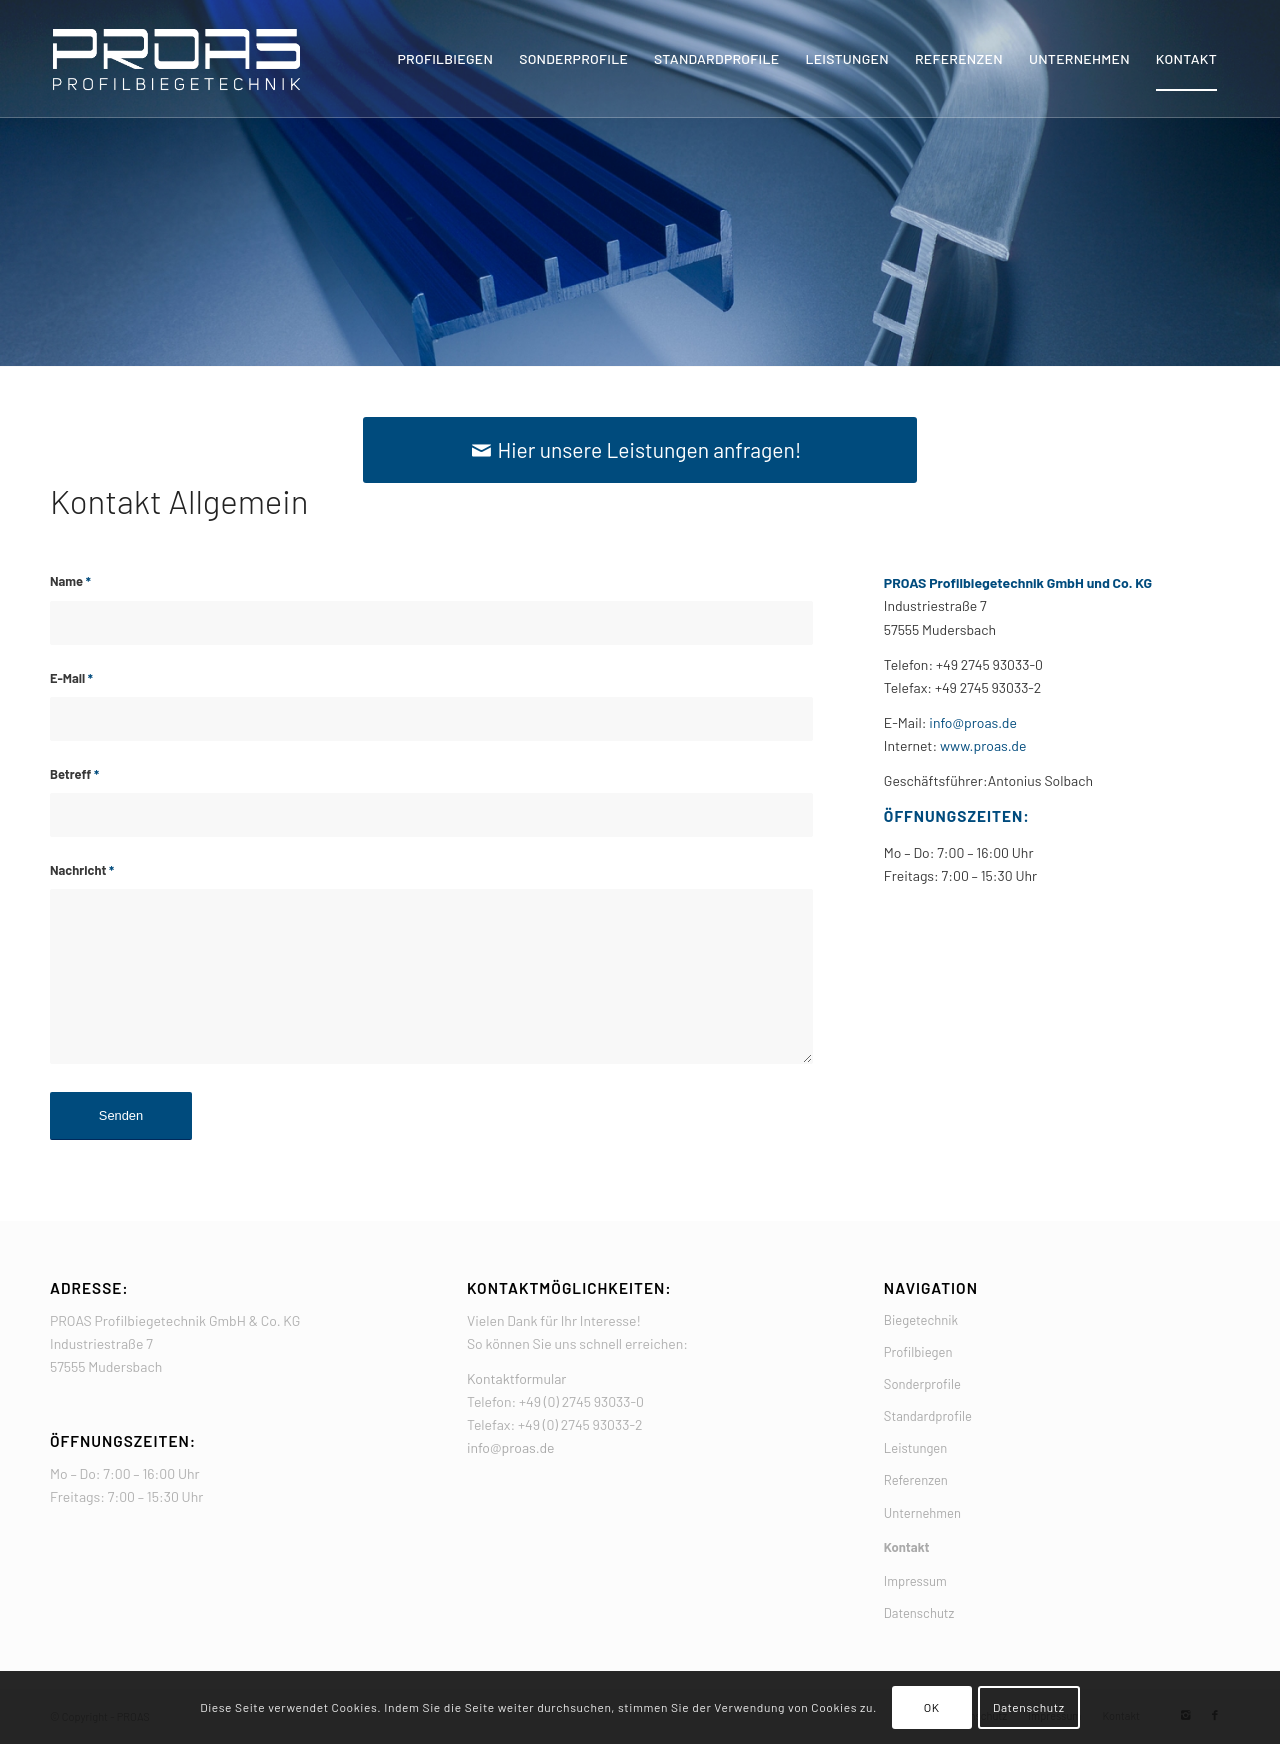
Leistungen (915, 1448)
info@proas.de (972, 722)
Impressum (915, 1581)
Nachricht (82, 870)
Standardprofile (928, 1416)
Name (70, 581)
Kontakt (907, 1547)
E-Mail (71, 678)
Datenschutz (919, 1613)
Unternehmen (922, 1513)
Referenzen (916, 1480)
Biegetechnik (921, 1320)
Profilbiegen (918, 1352)
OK (932, 1707)
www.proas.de (983, 745)
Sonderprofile (922, 1384)
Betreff (74, 774)
